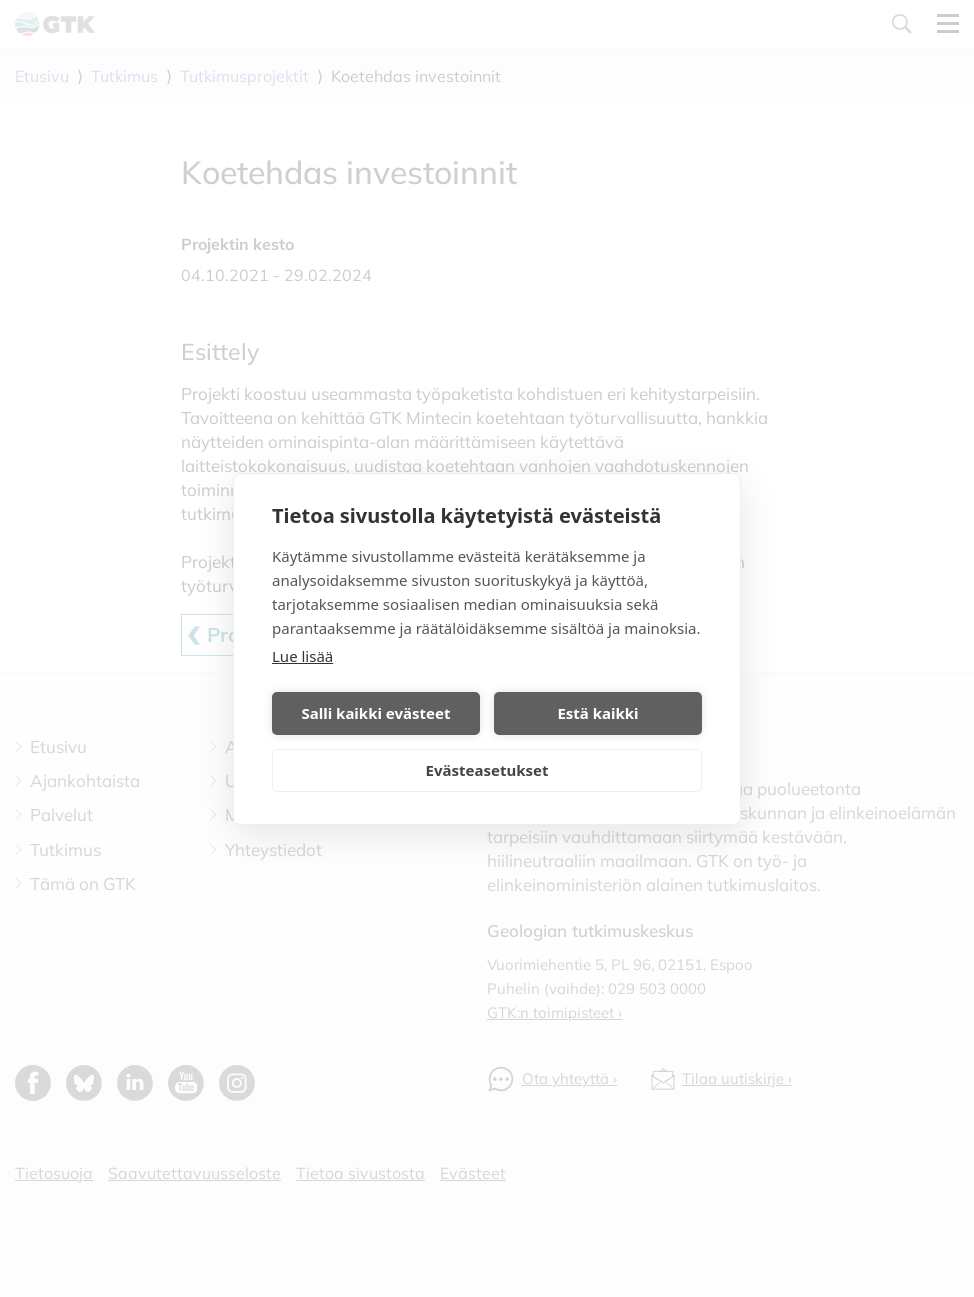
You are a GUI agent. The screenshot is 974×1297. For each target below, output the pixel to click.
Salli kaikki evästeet (376, 713)
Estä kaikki (597, 713)
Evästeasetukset (487, 770)
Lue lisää (302, 656)
